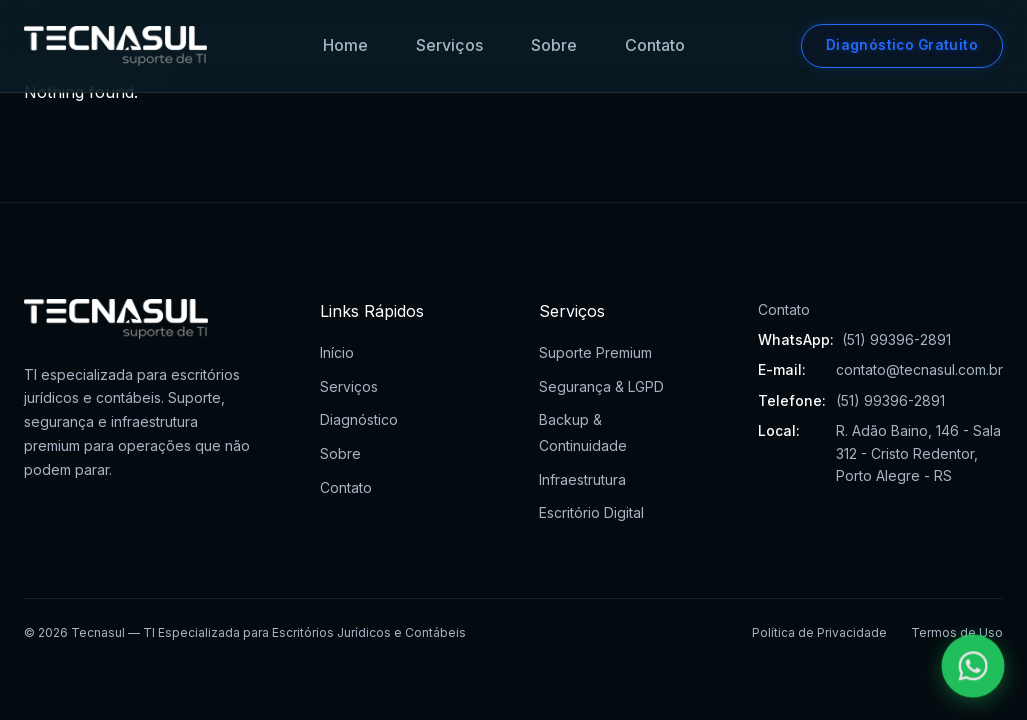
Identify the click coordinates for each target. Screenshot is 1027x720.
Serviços (449, 45)
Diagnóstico (359, 419)
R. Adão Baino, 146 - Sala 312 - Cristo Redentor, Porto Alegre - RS (918, 453)
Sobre (554, 45)
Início (337, 352)
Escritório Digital (591, 512)
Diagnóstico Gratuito (902, 45)
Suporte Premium (595, 352)
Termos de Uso (957, 632)
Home (345, 45)
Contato (655, 45)
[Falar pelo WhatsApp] (973, 666)
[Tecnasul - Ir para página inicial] (115, 46)
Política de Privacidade (819, 632)
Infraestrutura (582, 479)
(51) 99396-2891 (896, 339)
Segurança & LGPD (601, 386)
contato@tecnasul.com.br (919, 369)
